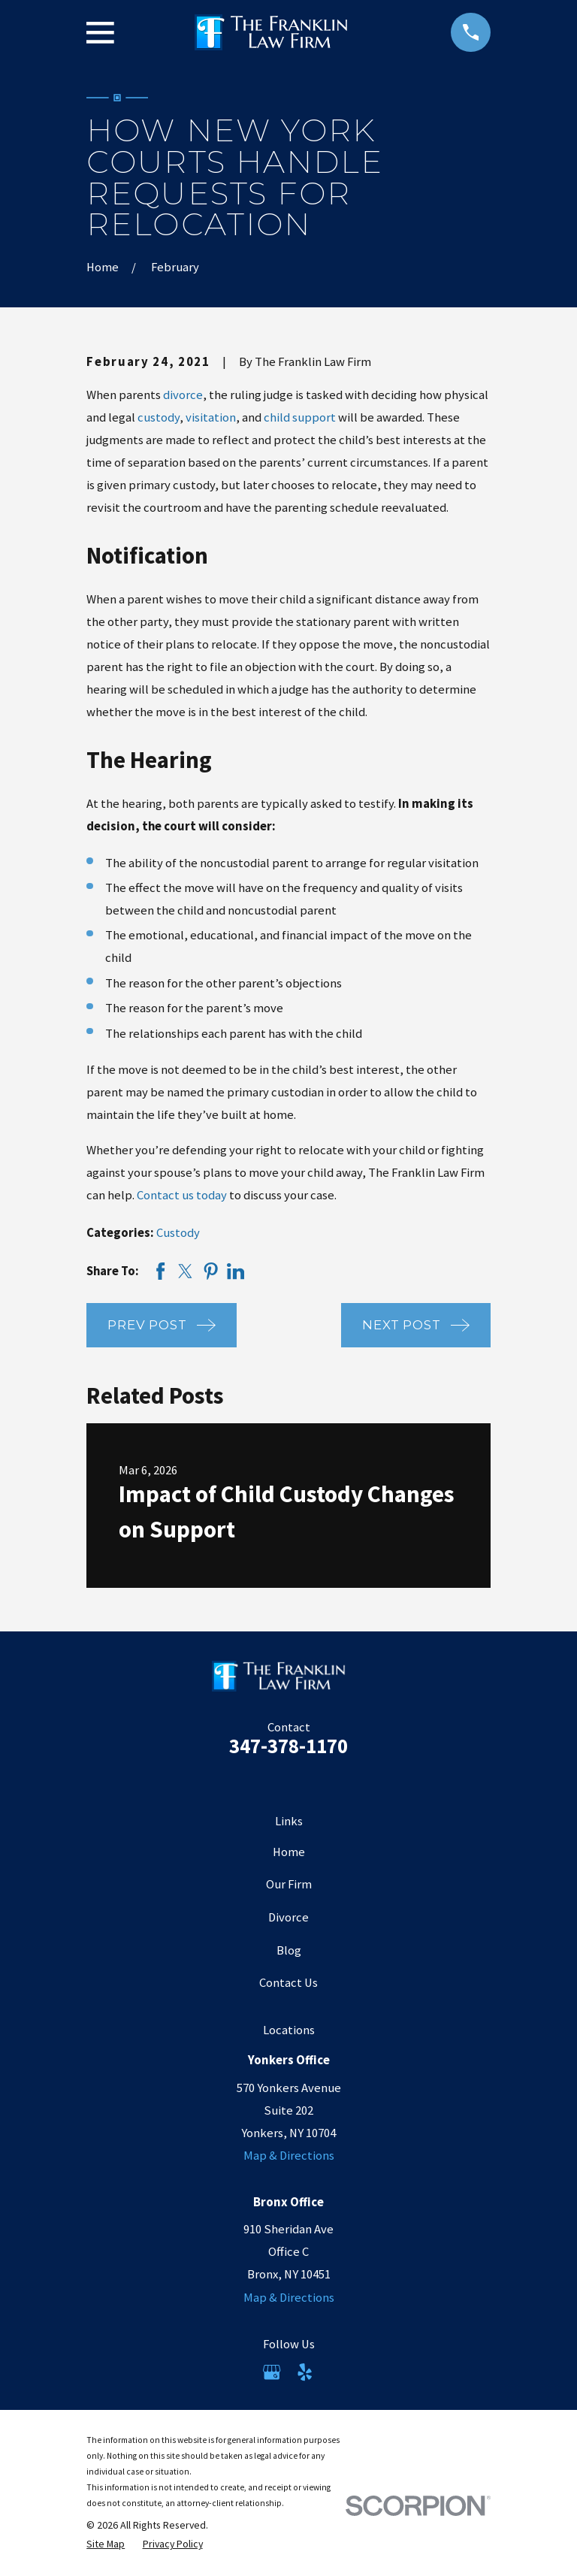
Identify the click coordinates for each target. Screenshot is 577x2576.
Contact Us (288, 1983)
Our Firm (289, 1884)
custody (158, 417)
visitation (211, 417)
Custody (178, 1233)
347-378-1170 (288, 1746)
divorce (183, 395)
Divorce (288, 1917)
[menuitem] (105, 2544)
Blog (288, 1950)
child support (300, 417)
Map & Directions (288, 2155)
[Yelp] (304, 2372)
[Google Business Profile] (271, 2372)
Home (289, 1852)
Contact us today (182, 1195)
